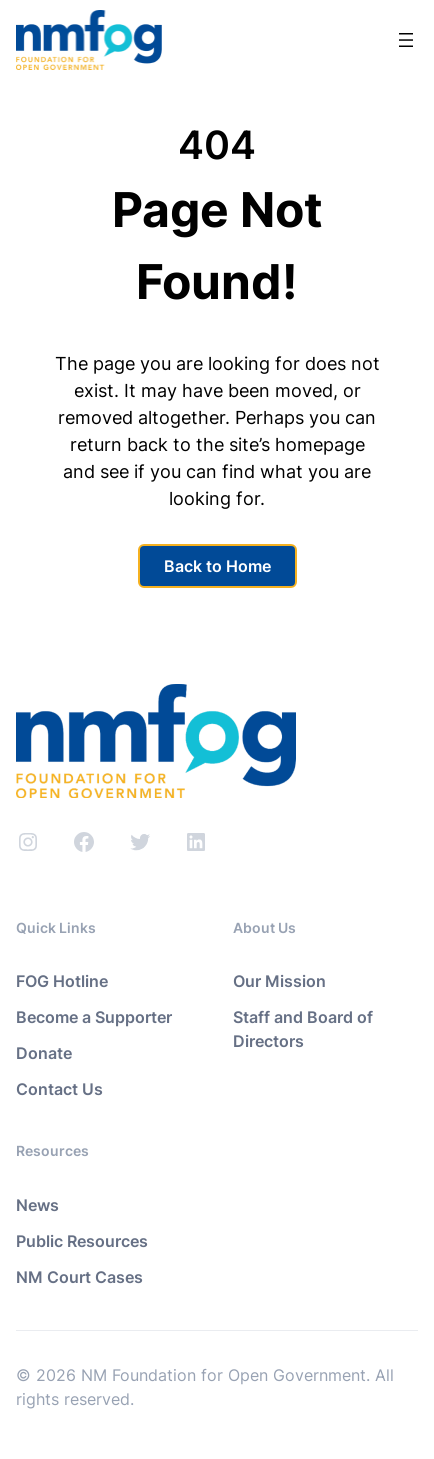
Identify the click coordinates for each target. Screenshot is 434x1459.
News (37, 1205)
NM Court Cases (79, 1277)
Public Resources (82, 1241)
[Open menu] (406, 40)
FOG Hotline (62, 981)
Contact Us (59, 1089)
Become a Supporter (94, 1017)
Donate (44, 1053)
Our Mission (279, 981)
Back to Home (217, 566)
